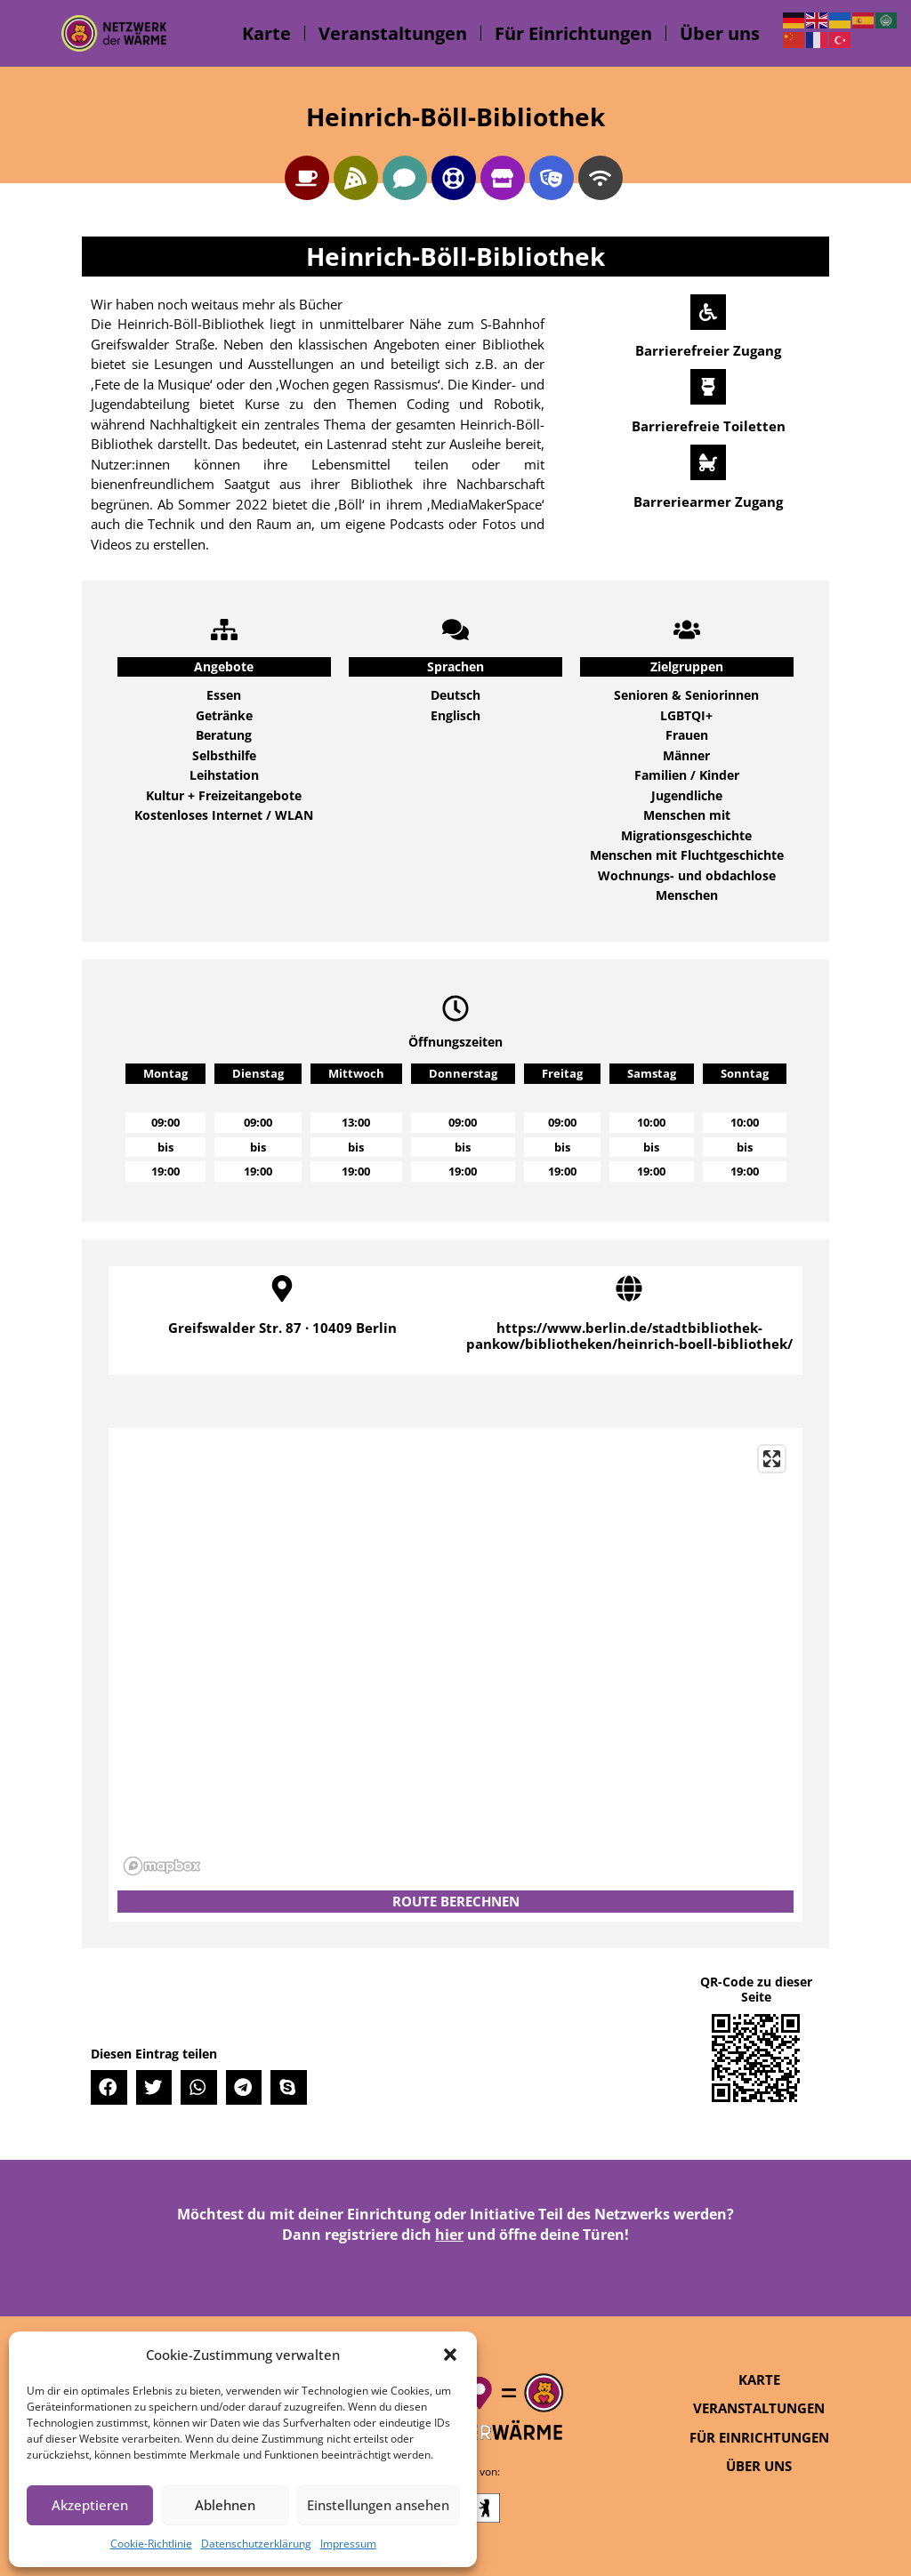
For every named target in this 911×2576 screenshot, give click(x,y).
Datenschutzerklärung (256, 2543)
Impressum (348, 2543)
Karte (266, 33)
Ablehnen (225, 2505)
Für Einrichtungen (573, 33)
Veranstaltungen (392, 33)
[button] (450, 2354)
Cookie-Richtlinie (151, 2543)
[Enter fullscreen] (772, 1459)
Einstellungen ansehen (378, 2505)
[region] (455, 1659)
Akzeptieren (90, 2505)
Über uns (720, 33)
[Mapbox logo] (162, 1866)
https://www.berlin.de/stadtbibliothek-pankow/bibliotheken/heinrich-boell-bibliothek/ (629, 1335)
